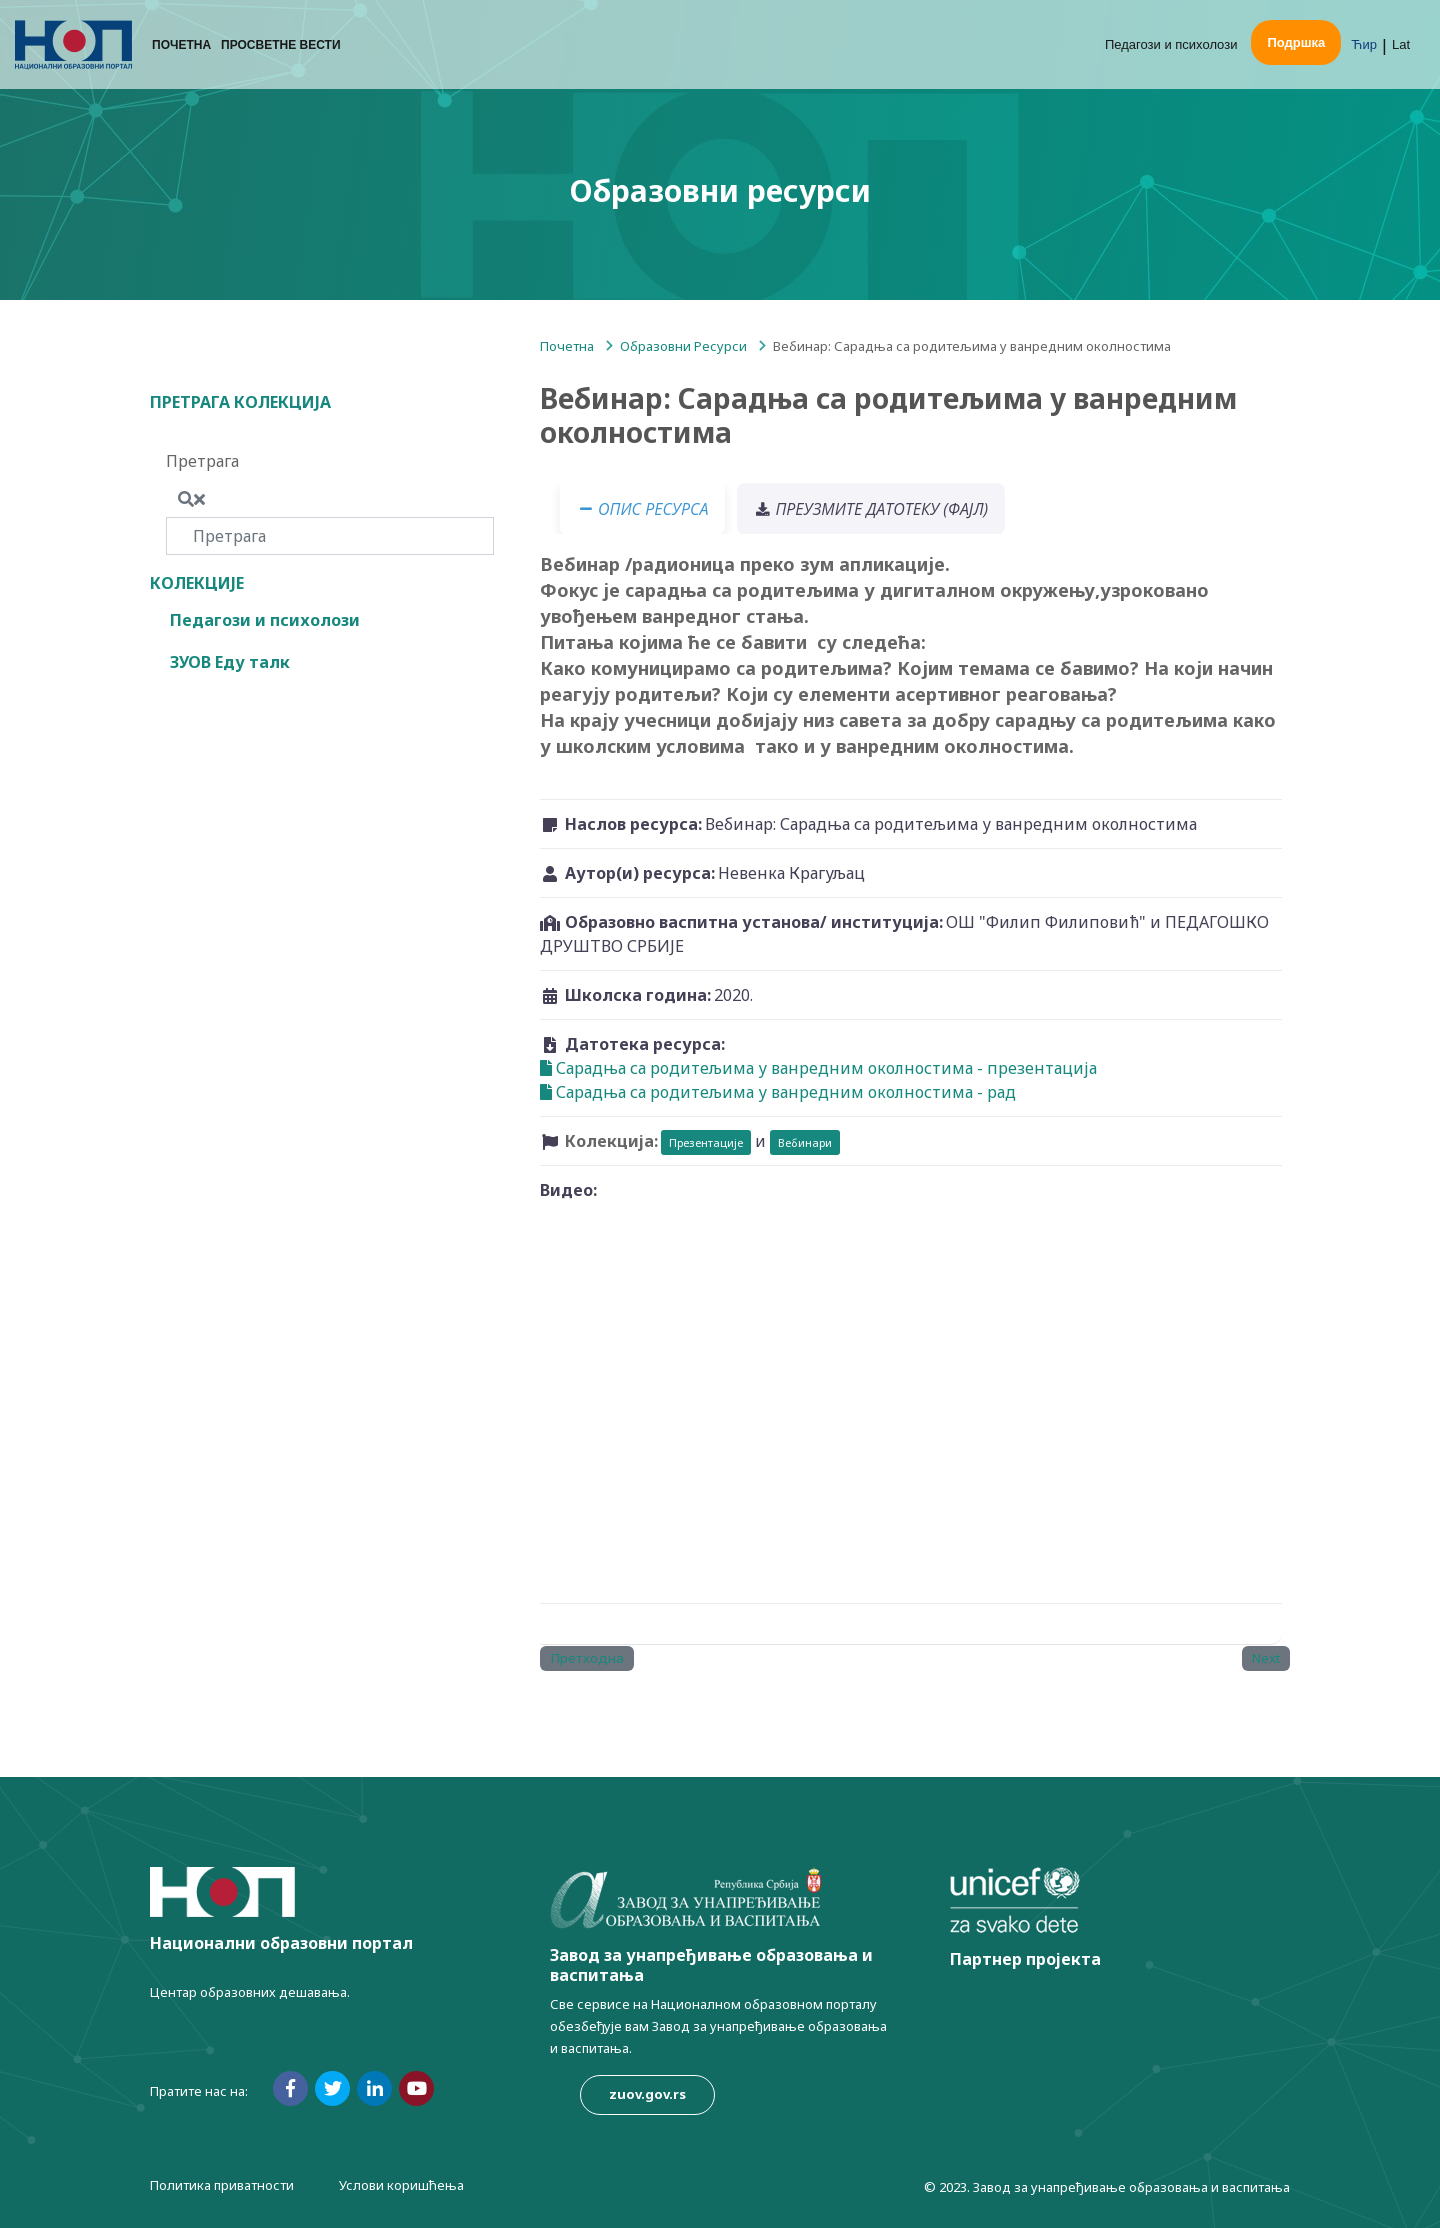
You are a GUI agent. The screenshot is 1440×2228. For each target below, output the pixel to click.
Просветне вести (280, 45)
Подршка (1296, 42)
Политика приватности (222, 2185)
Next (1266, 1658)
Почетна (181, 45)
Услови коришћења (401, 2185)
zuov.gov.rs (647, 2094)
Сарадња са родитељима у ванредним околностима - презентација (818, 1068)
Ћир (1364, 44)
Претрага (202, 461)
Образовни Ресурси (683, 346)
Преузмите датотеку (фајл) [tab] (871, 509)
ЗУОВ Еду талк (230, 662)
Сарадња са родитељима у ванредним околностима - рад (778, 1092)
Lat (1401, 44)
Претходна (587, 1658)
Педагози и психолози (1171, 44)
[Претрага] (330, 536)
